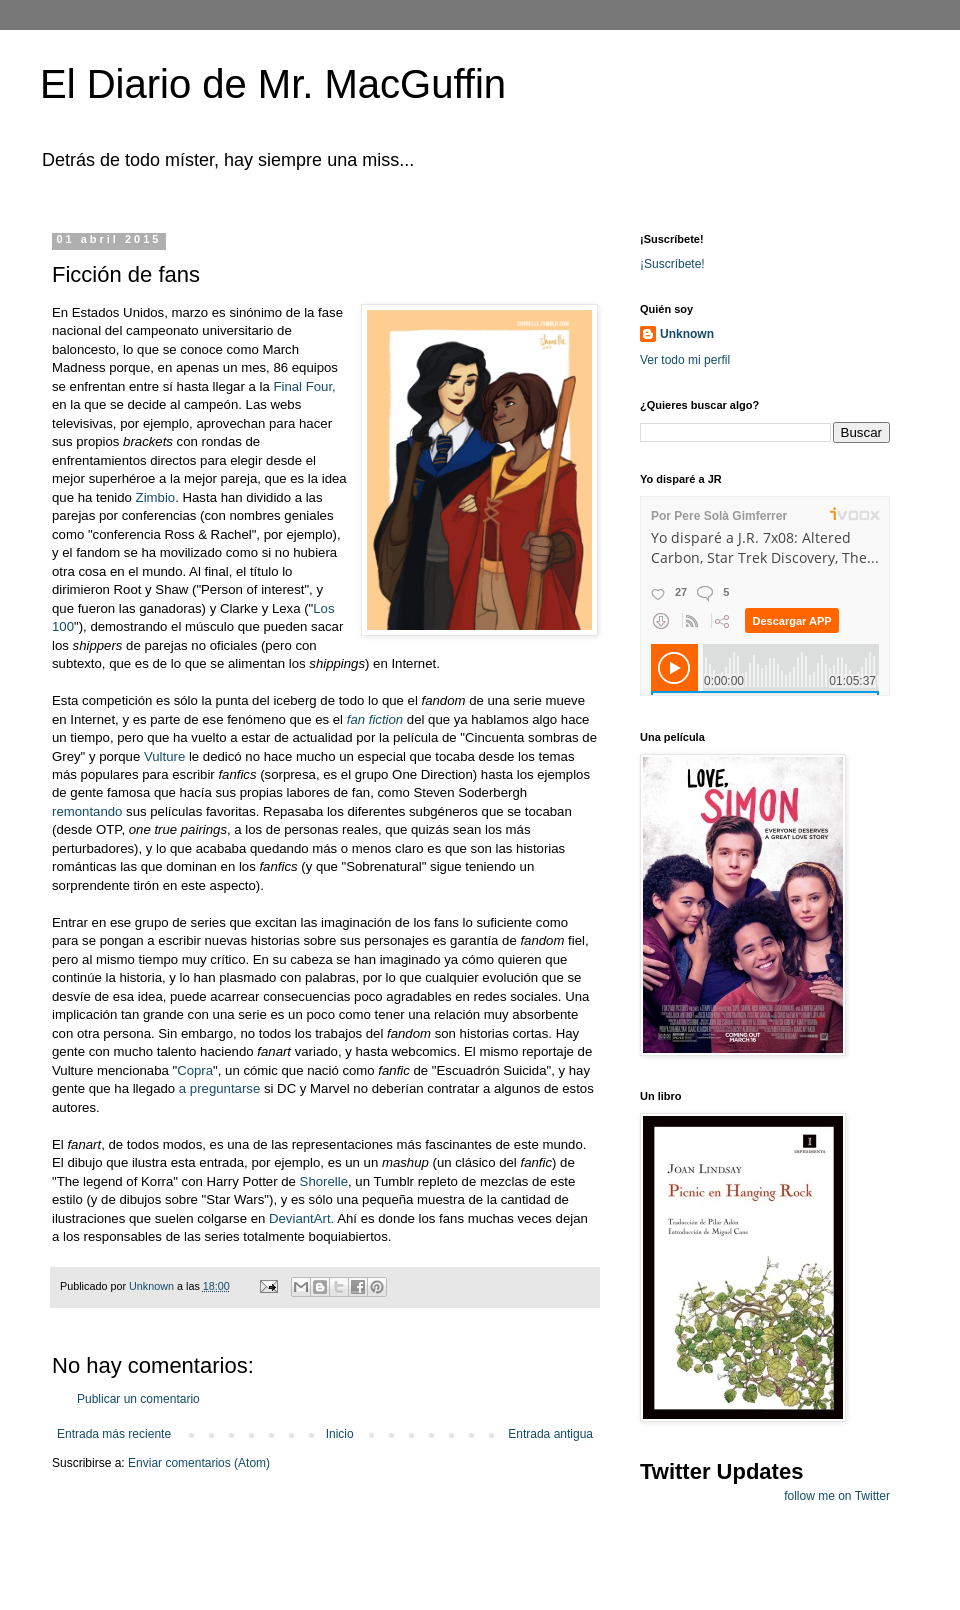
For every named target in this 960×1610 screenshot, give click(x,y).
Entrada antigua (550, 1434)
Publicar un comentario (138, 1399)
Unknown (687, 334)
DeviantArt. (301, 1218)
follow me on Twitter (837, 1496)
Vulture (164, 756)
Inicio (340, 1434)
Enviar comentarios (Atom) (199, 1463)
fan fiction (375, 719)
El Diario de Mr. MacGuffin (273, 84)
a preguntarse (219, 1088)
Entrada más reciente (114, 1434)
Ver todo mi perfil (685, 360)
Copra (195, 1070)
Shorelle (324, 1181)
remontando (89, 811)
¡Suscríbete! (672, 264)
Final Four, (304, 386)
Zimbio (156, 497)
